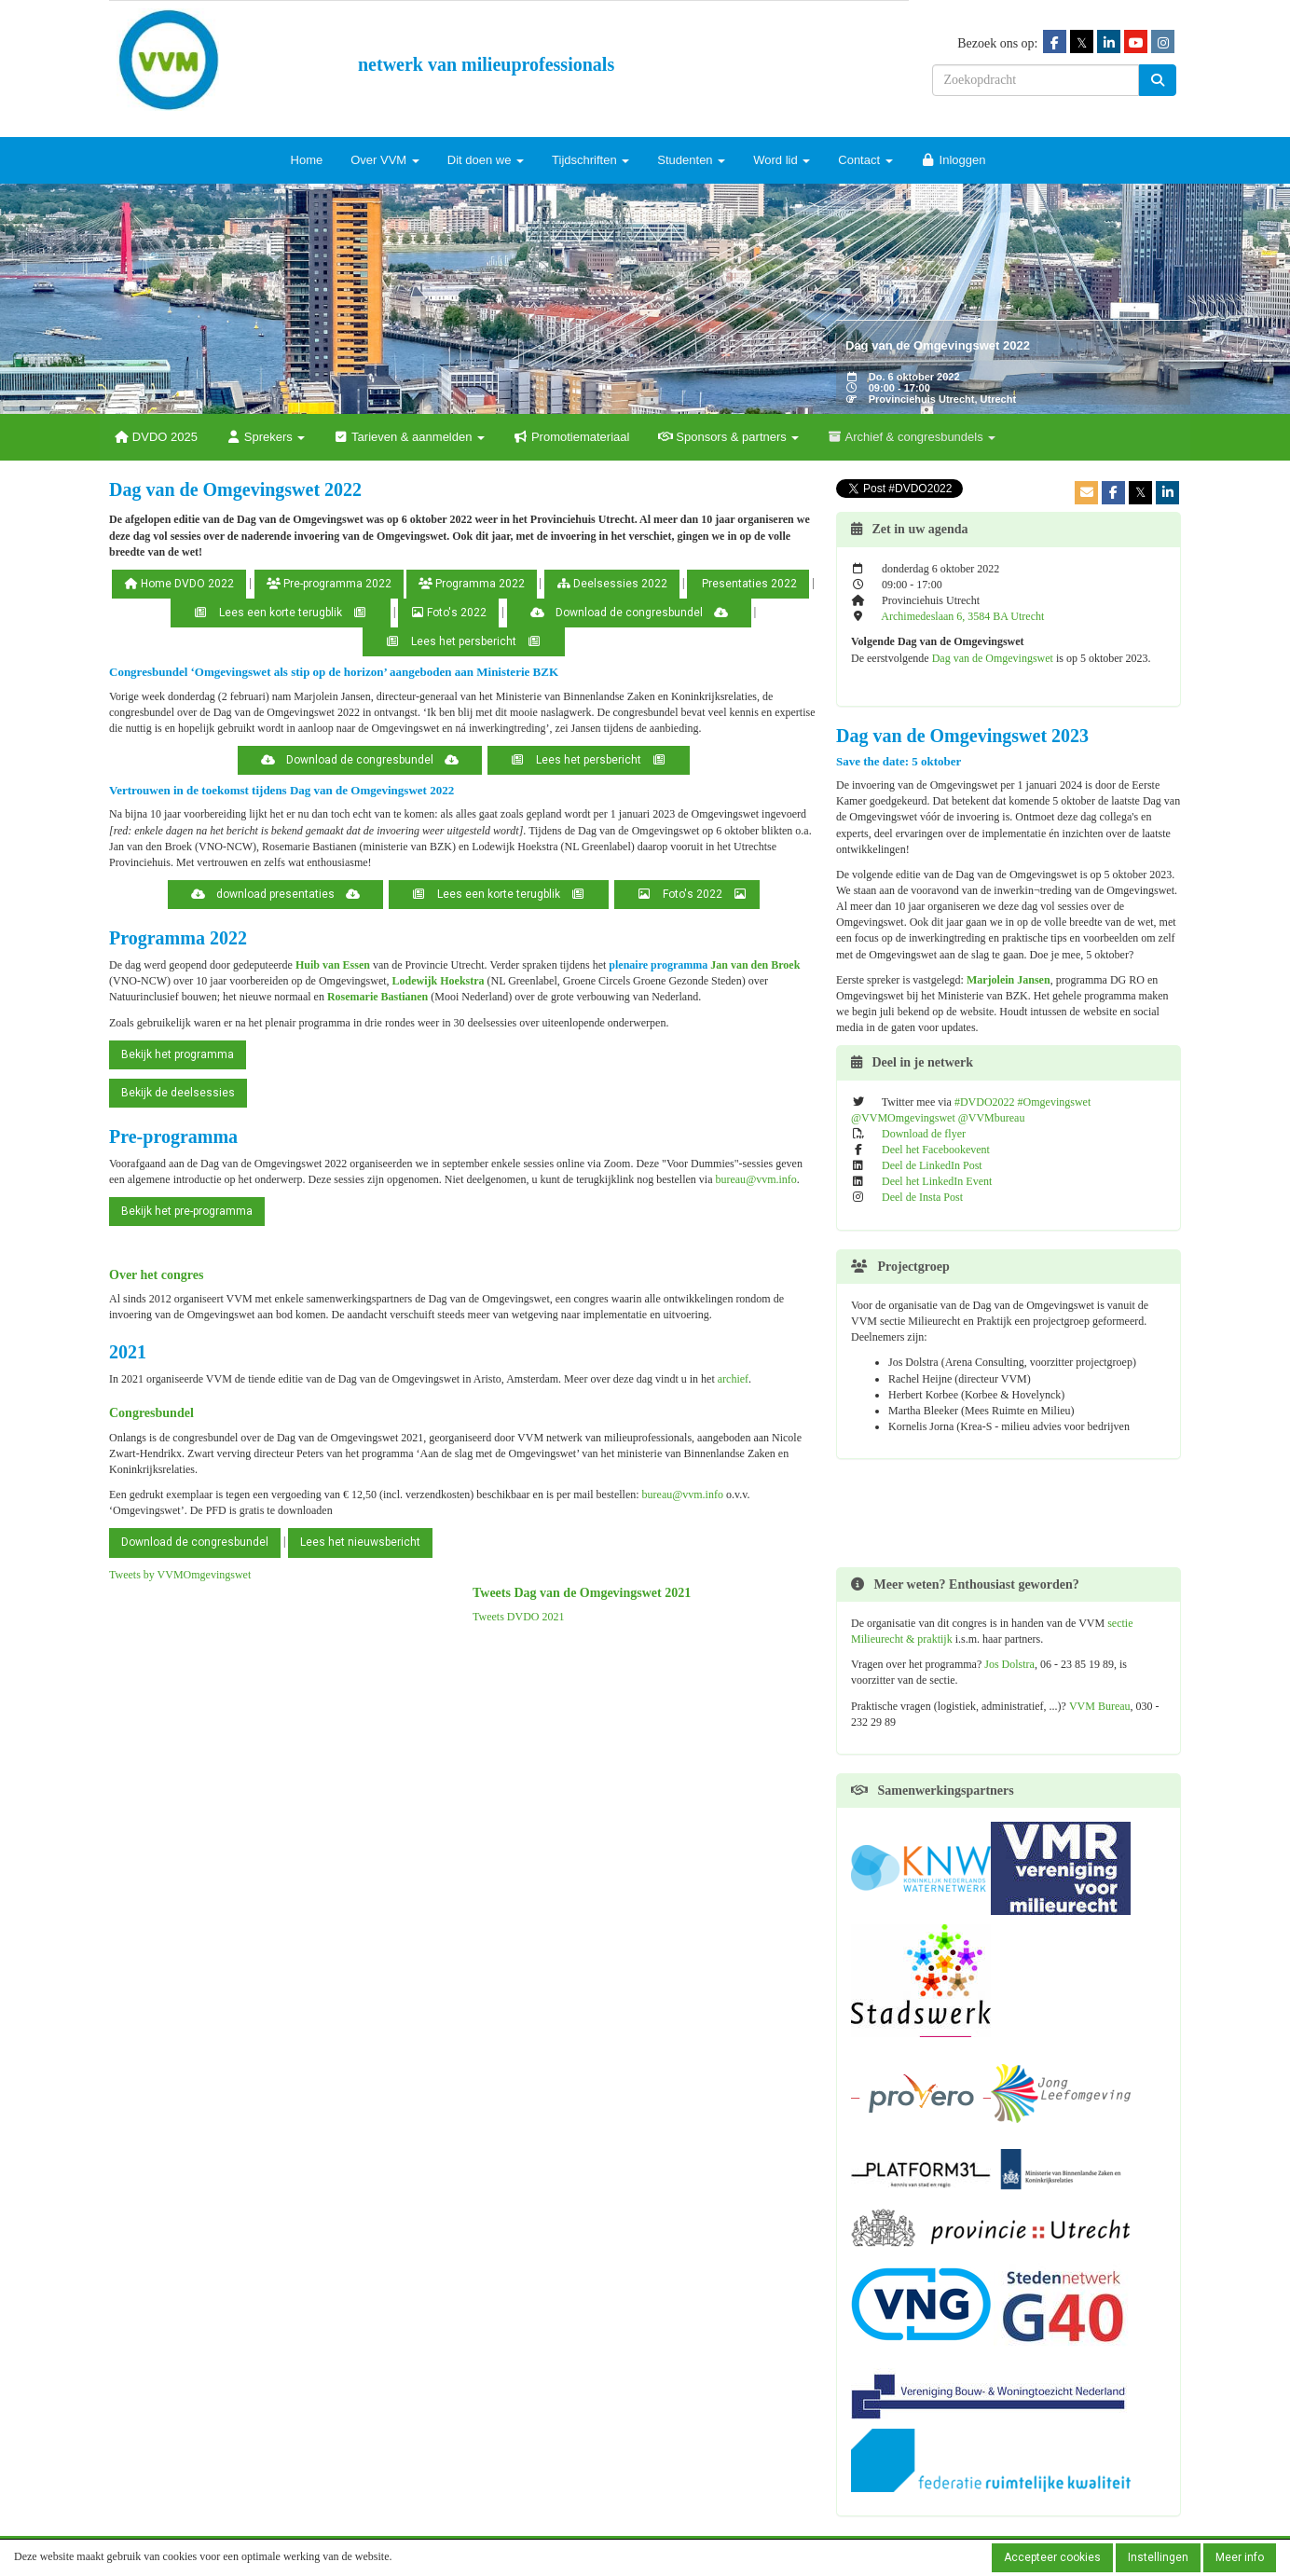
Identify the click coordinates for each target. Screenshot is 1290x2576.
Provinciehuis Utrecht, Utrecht (942, 399)
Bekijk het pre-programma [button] (187, 1211)
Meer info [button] (1239, 2557)
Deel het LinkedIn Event (937, 1181)
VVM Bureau (1100, 1706)
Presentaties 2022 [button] (748, 583)
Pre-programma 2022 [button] (329, 583)
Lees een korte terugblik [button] (280, 612)
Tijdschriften (590, 160)
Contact (865, 160)
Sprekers (266, 437)
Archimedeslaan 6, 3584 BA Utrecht (962, 616)
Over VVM (384, 160)
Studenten (691, 160)
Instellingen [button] (1158, 2557)
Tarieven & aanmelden (409, 437)
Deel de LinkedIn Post (932, 1165)
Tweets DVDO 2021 (518, 1616)
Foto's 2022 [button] (448, 612)
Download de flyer (924, 1133)
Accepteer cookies (1052, 2557)
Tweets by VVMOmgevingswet (180, 1574)
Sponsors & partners (728, 437)
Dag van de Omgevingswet (992, 658)
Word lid (781, 160)
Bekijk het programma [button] (177, 1054)
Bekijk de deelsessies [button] (178, 1092)
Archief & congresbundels (911, 437)
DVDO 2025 (156, 437)
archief (733, 1378)
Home (307, 160)
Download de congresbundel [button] (629, 612)
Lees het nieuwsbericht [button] (360, 1542)
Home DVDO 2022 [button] (179, 583)
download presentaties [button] (275, 894)
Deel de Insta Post (922, 1197)
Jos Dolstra (1009, 1664)
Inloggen (953, 160)
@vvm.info (755, 1179)
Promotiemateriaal (571, 437)
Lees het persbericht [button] (464, 641)
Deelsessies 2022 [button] (611, 583)
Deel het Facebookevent (936, 1149)
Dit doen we (485, 160)
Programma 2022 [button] (472, 583)
